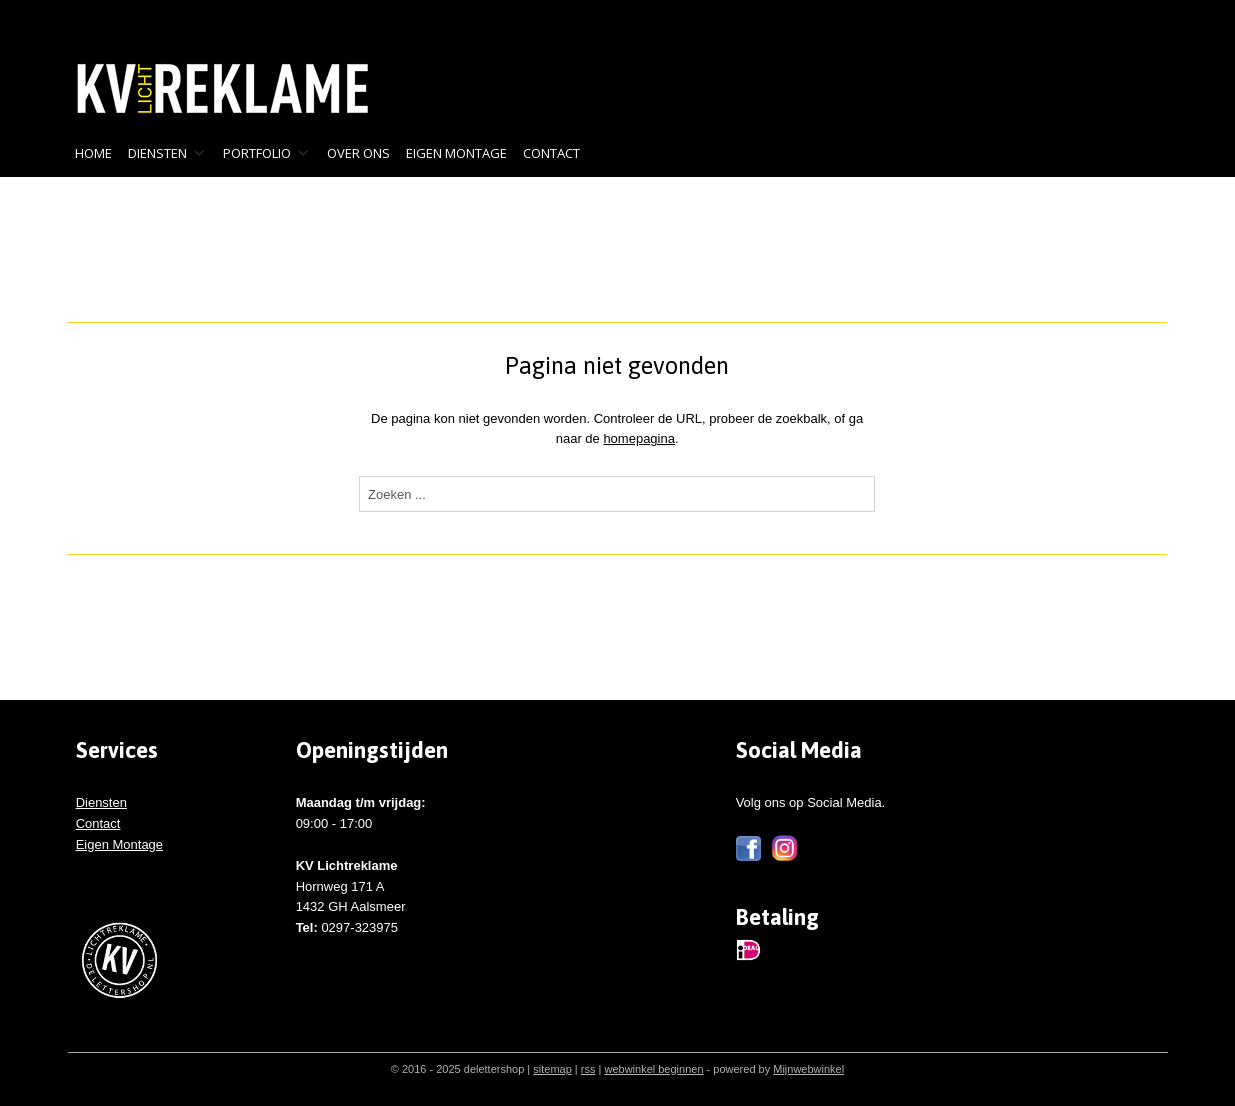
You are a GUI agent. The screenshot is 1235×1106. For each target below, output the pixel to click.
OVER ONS (358, 153)
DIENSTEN (167, 153)
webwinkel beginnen (653, 1069)
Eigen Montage (119, 844)
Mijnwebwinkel (808, 1069)
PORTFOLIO (267, 153)
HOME (93, 153)
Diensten (101, 802)
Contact (98, 823)
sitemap (552, 1069)
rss (588, 1069)
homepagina (640, 438)
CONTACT (551, 153)
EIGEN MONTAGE (456, 153)
